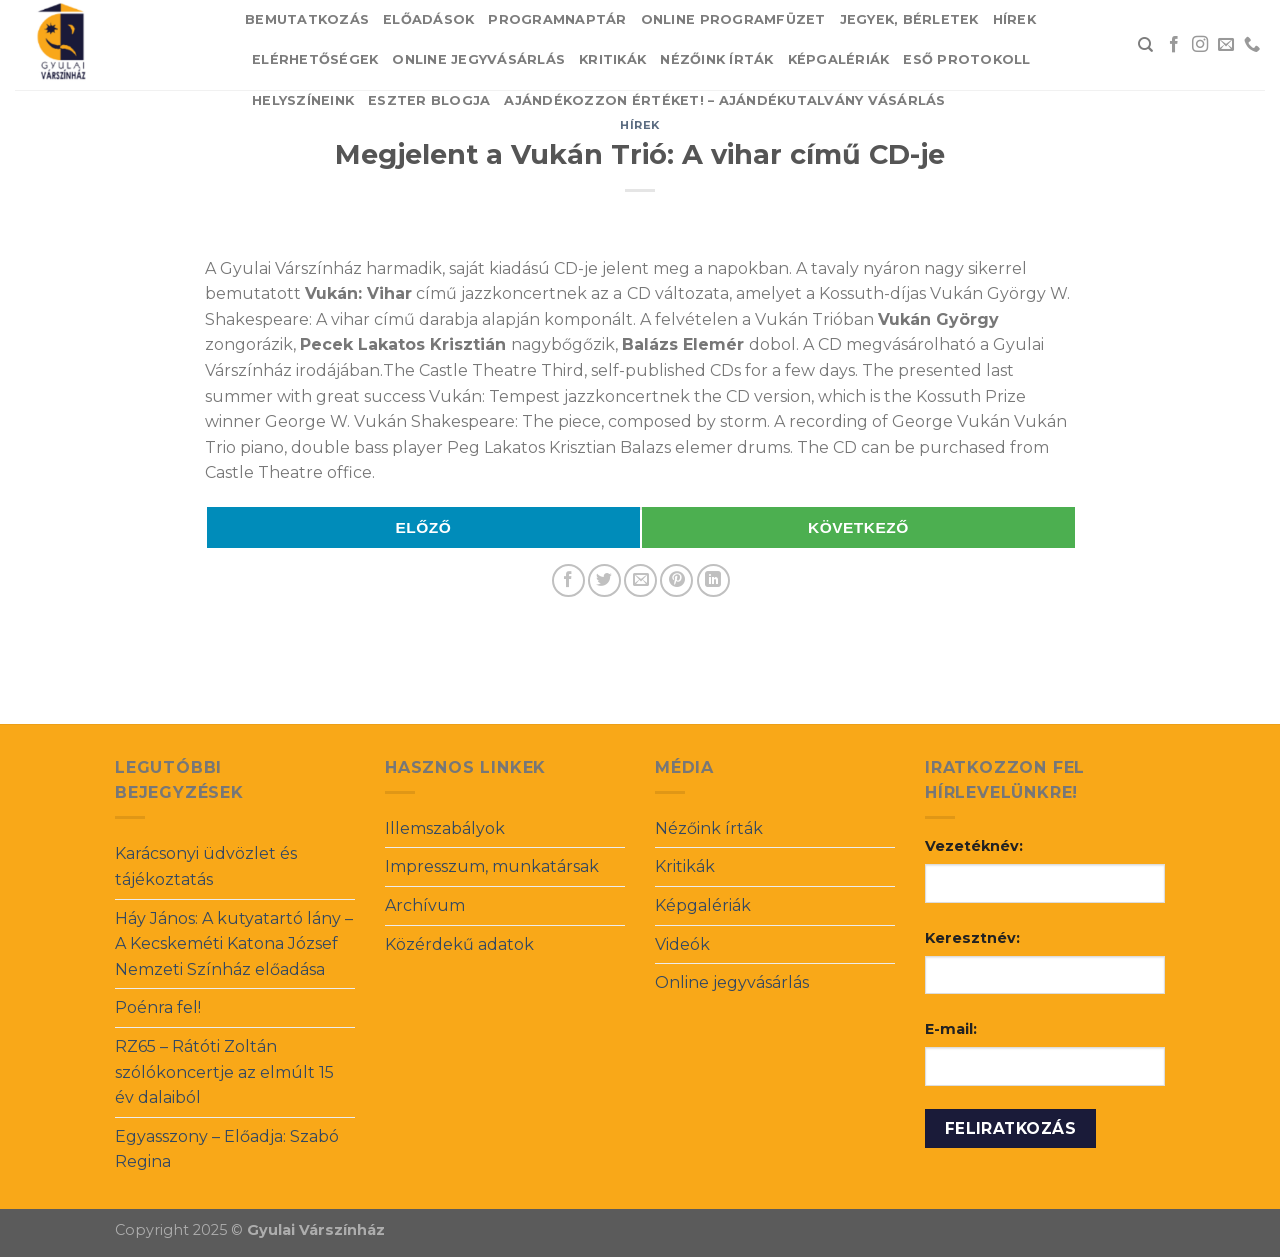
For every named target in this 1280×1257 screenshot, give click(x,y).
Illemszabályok (445, 828)
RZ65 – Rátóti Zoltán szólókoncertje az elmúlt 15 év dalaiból (224, 1072)
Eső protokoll (966, 59)
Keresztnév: (972, 938)
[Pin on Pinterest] (676, 580)
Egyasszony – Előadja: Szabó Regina (227, 1149)
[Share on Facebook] (568, 580)
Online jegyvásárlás (478, 59)
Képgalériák (839, 59)
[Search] (1145, 45)
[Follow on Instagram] (1200, 45)
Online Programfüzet (733, 19)
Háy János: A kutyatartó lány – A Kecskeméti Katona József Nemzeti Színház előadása (234, 944)
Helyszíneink (303, 100)
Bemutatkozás (307, 19)
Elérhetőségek (315, 59)
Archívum (425, 905)
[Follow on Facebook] (1174, 45)
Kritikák (612, 59)
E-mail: (951, 1029)
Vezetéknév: (974, 846)
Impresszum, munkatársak (492, 866)
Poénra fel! (158, 1007)
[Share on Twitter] (604, 580)
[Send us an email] (1226, 45)
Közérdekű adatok (459, 944)
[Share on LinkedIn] (713, 580)
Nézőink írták (716, 59)
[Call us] (1252, 45)
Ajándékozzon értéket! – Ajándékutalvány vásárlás (724, 100)
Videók (682, 944)
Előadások (428, 19)
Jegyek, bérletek (909, 19)
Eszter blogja (429, 100)
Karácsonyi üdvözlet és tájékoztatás (206, 866)
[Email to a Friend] (640, 580)
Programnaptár (557, 19)
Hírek (1014, 19)
